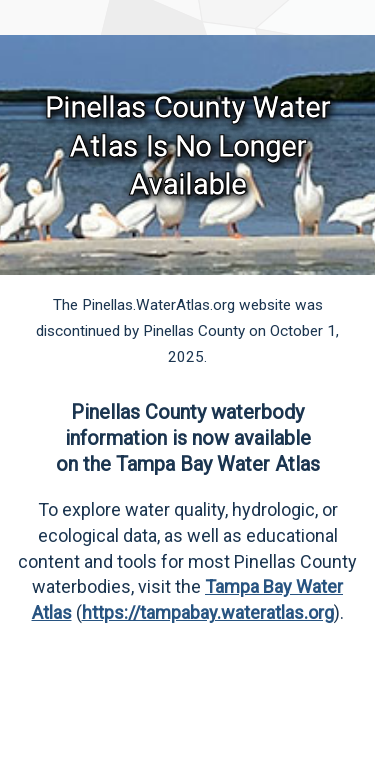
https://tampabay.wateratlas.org (208, 612)
